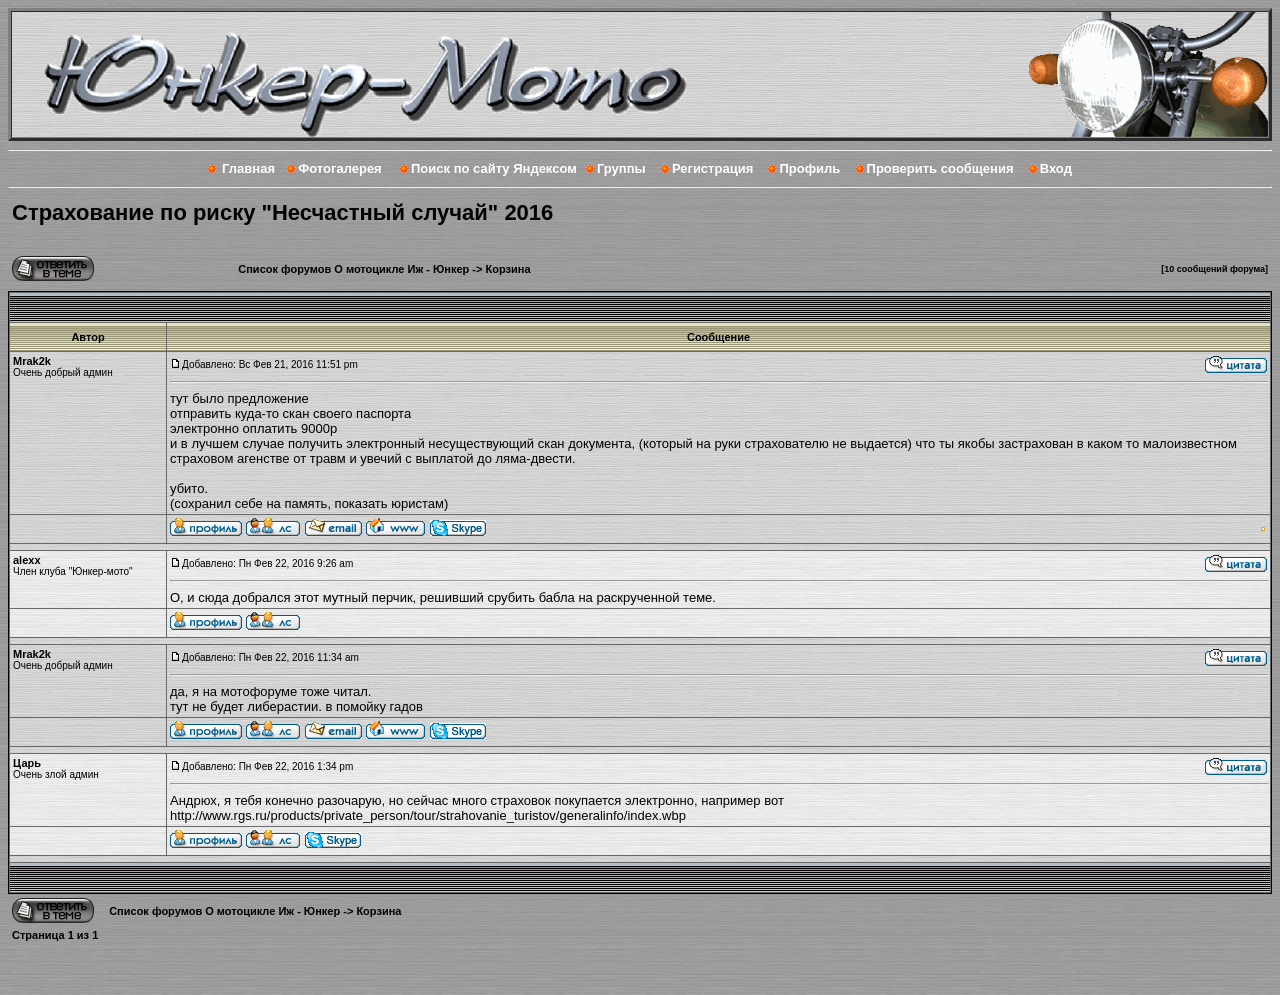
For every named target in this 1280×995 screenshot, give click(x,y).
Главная (248, 168)
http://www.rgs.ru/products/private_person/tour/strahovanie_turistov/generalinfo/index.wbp (428, 815)
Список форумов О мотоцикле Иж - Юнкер (353, 269)
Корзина (508, 269)
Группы (621, 168)
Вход (1056, 168)
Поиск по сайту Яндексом (494, 168)
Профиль (809, 168)
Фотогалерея (340, 168)
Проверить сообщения (940, 168)
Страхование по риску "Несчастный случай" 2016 (282, 212)
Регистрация (712, 168)
